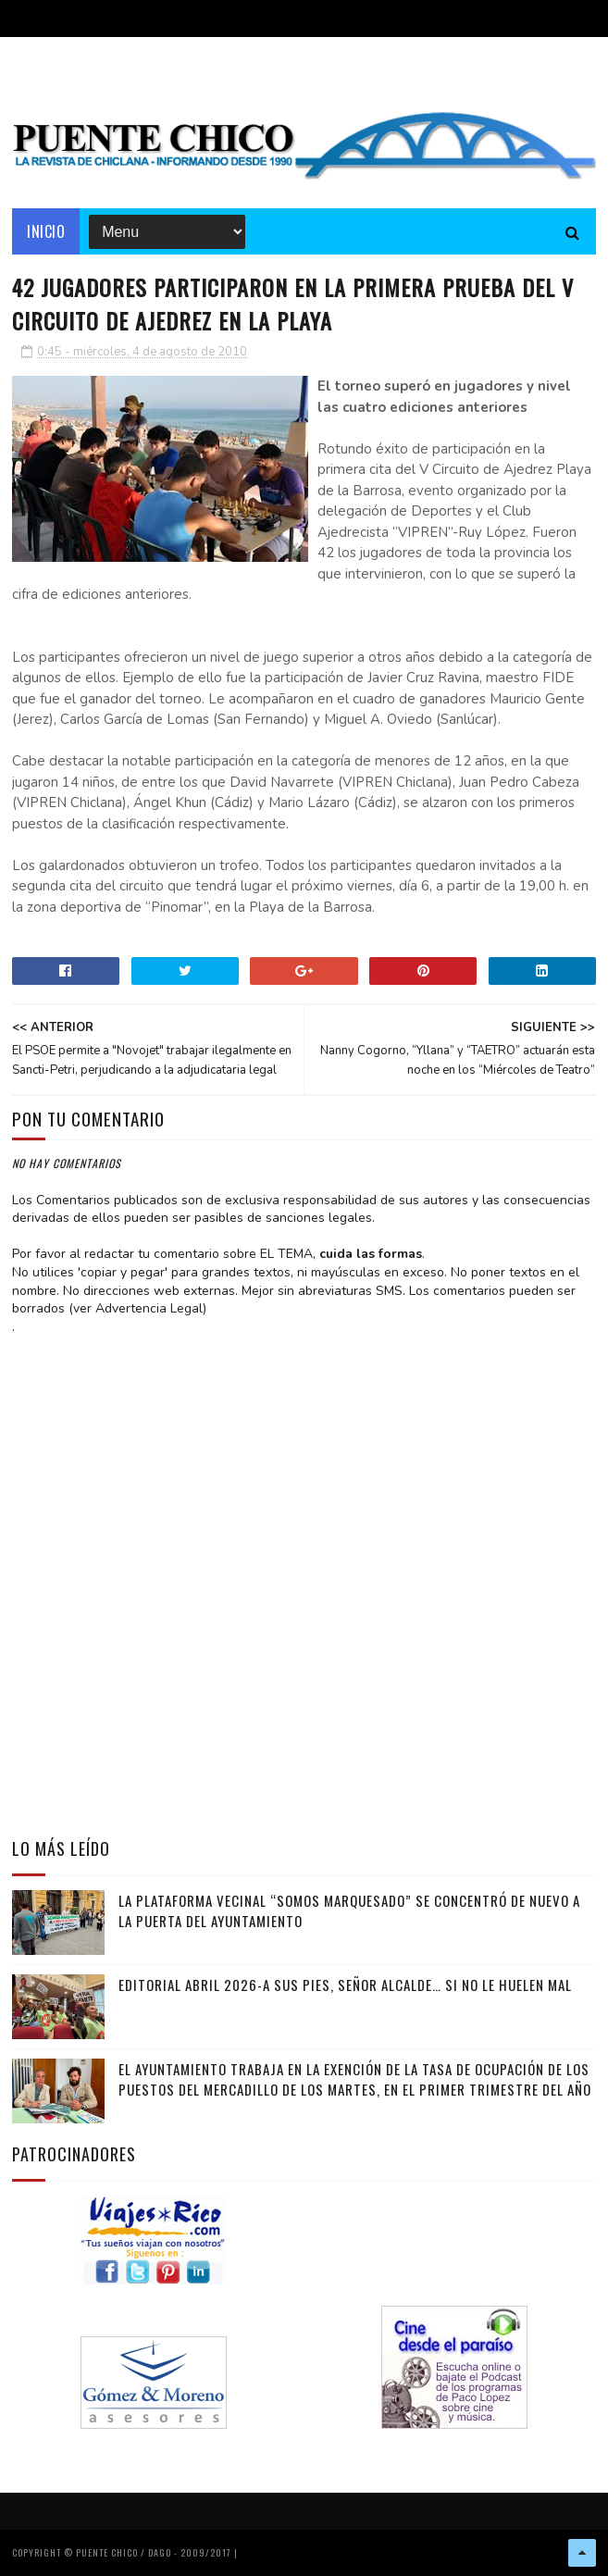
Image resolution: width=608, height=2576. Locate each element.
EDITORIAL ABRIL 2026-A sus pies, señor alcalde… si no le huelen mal (345, 1984)
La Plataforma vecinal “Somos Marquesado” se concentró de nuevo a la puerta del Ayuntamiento (349, 1911)
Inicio (46, 231)
